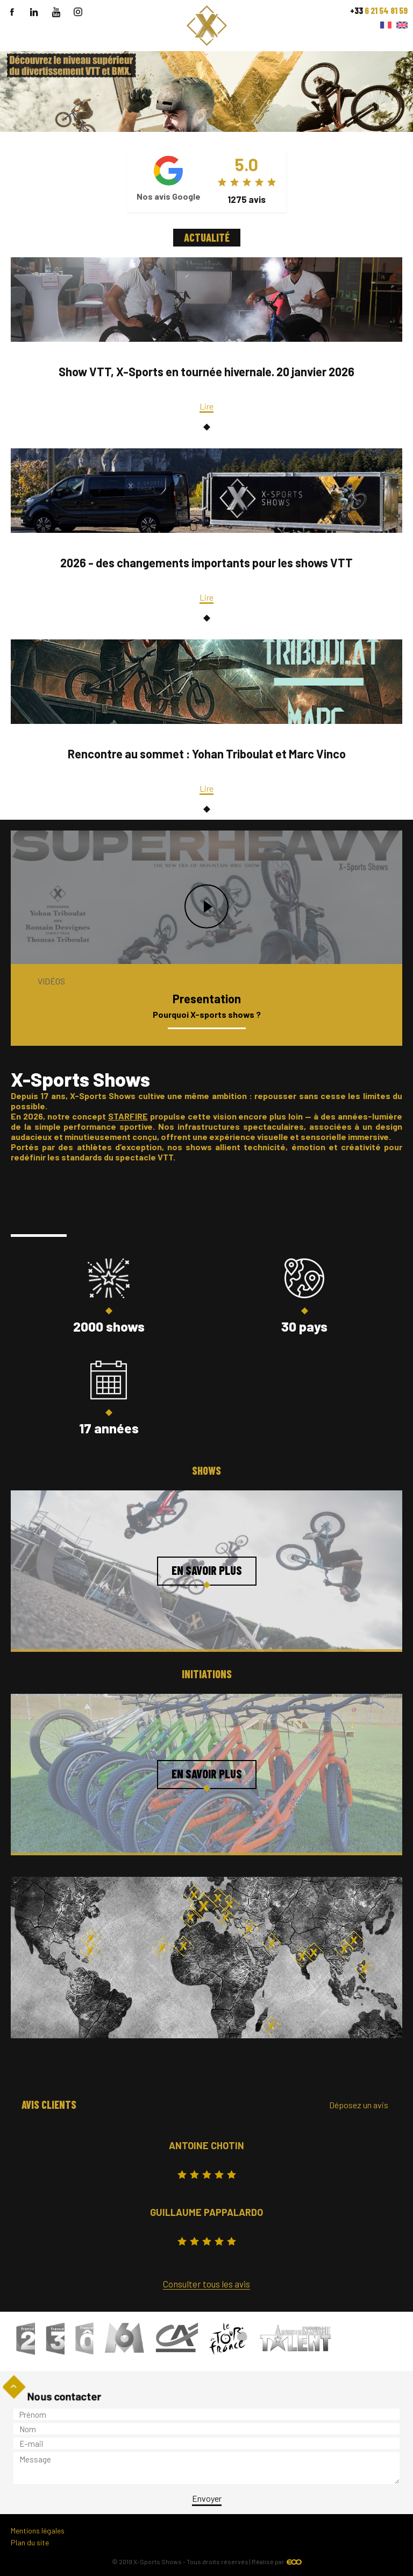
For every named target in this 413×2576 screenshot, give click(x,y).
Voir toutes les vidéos (76, 1024)
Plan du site (30, 2542)
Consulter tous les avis (206, 2283)
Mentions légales (38, 2530)
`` (206, 56)
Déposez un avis (358, 2105)
